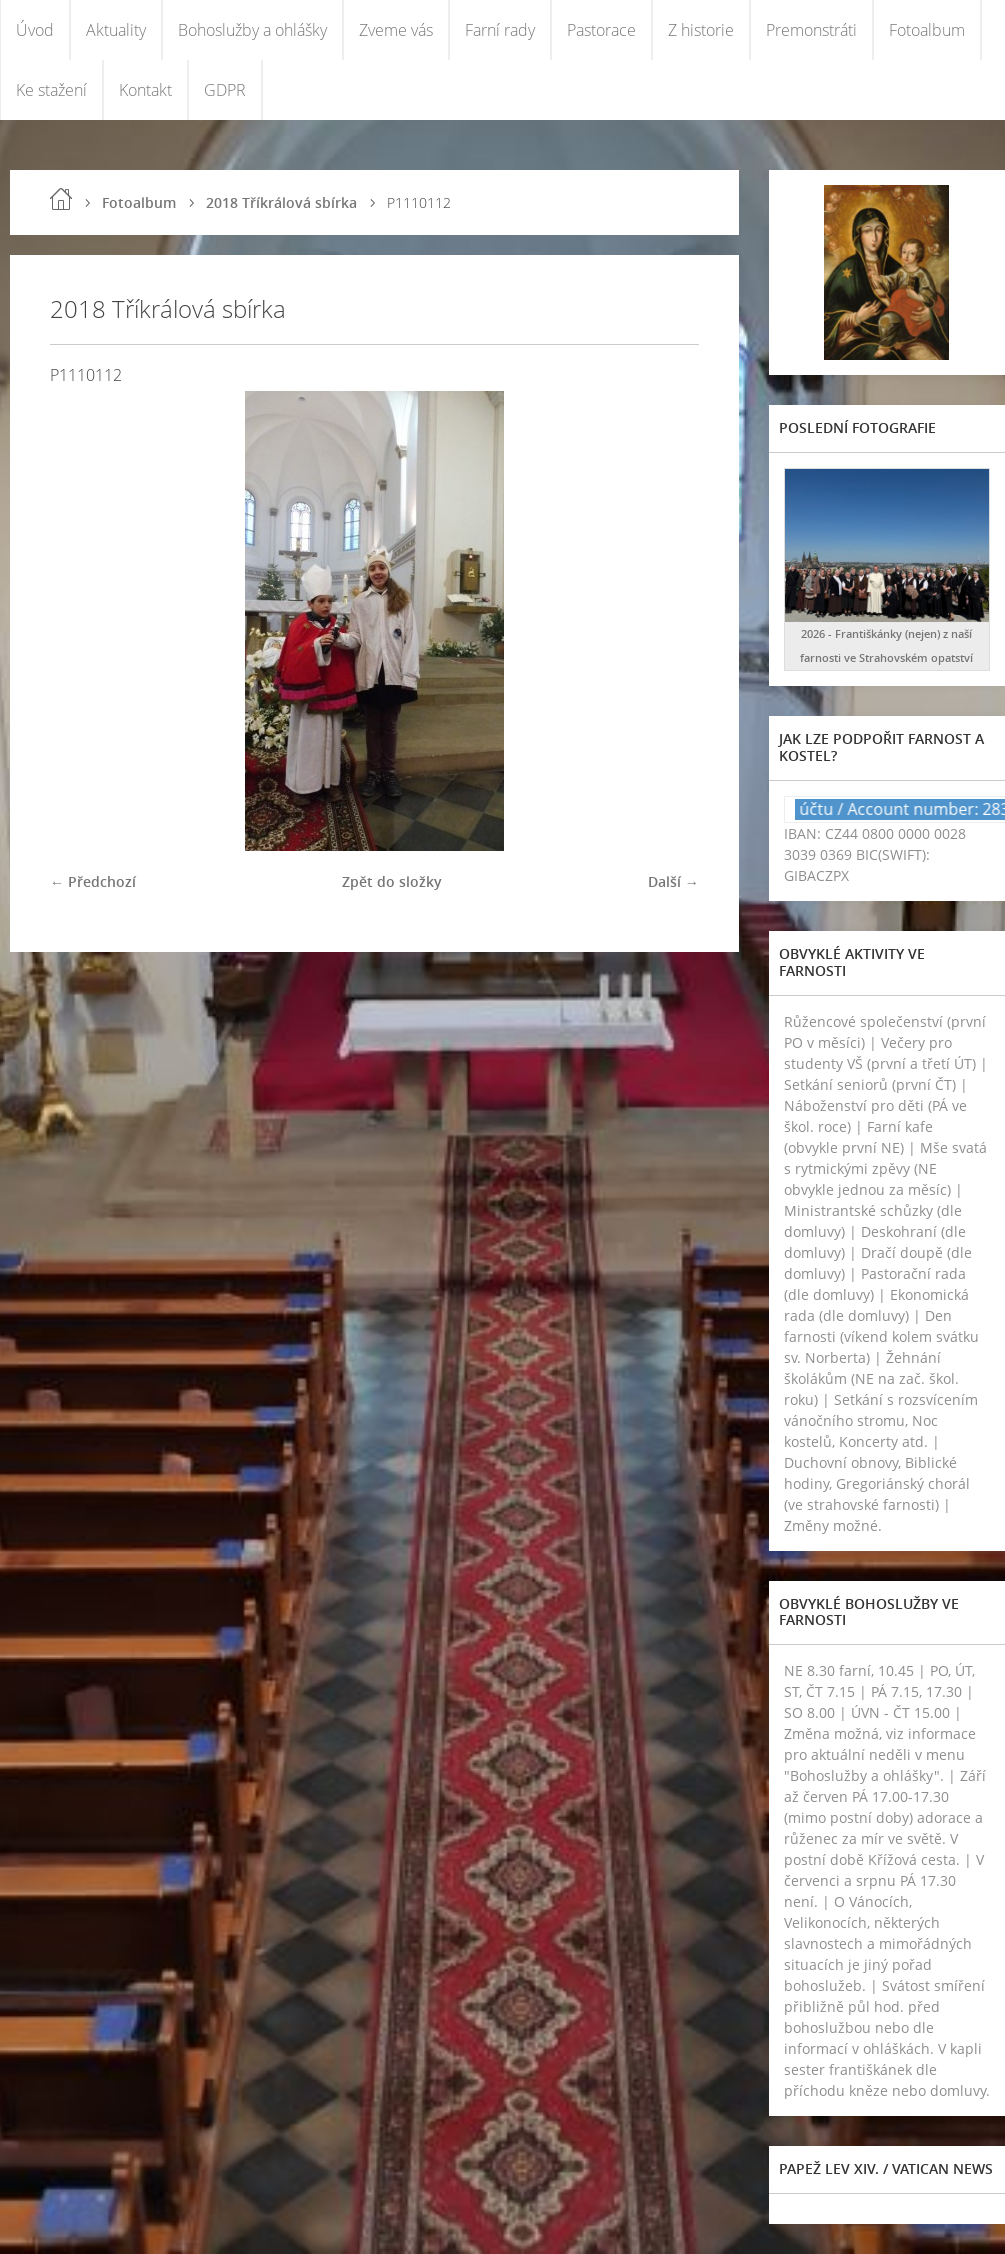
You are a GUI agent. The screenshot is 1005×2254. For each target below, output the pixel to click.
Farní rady (500, 30)
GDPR (225, 90)
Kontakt (145, 90)
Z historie (701, 30)
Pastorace (601, 30)
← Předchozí (93, 881)
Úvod (35, 30)
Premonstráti (811, 30)
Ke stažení (51, 90)
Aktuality (116, 30)
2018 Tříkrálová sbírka (281, 202)
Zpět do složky (392, 881)
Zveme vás (396, 30)
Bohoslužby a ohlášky (252, 30)
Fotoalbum (927, 30)
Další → (673, 881)
